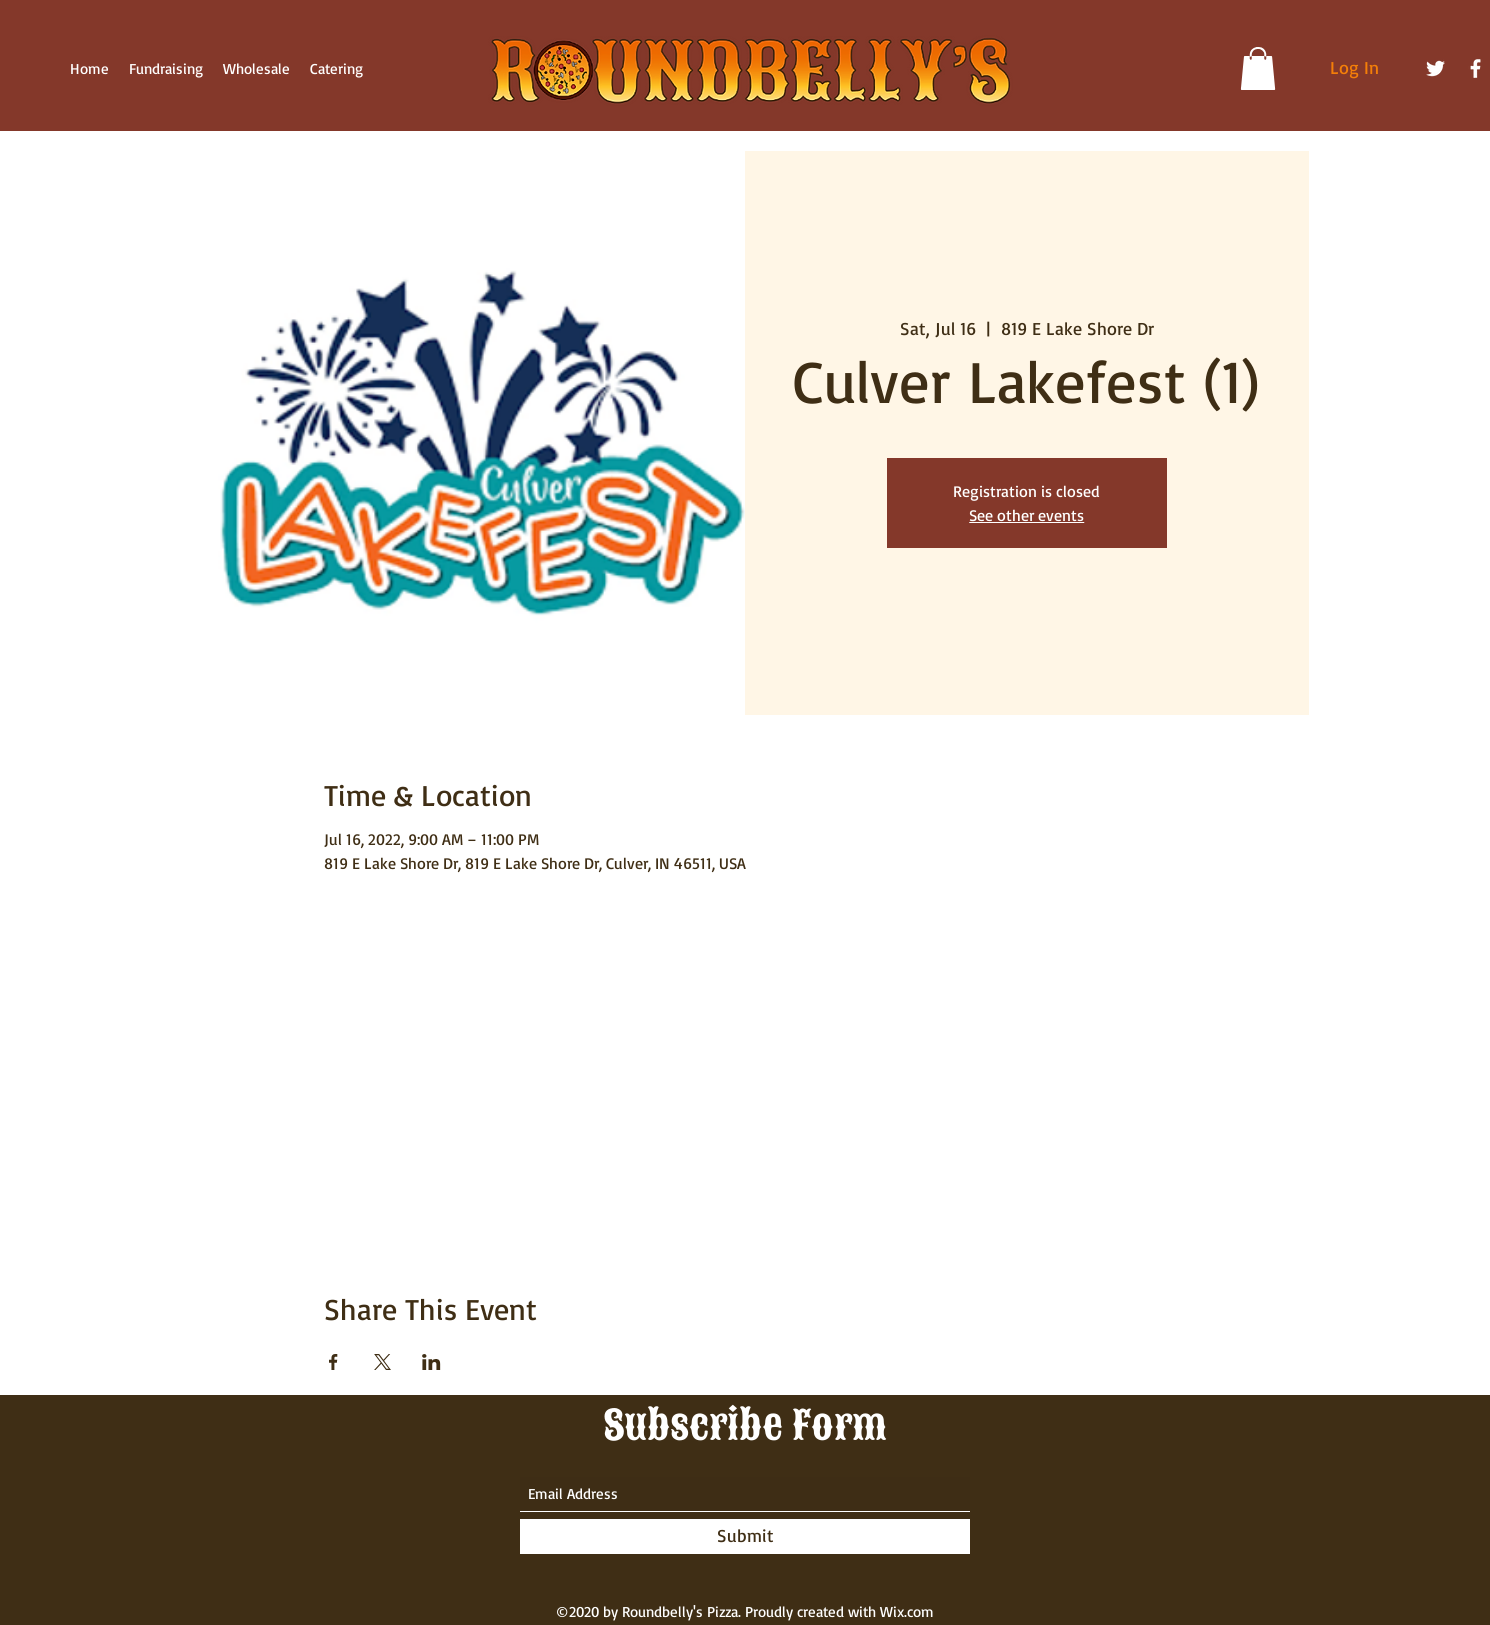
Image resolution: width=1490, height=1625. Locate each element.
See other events (1026, 515)
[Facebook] (1475, 68)
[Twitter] (1435, 68)
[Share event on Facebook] (333, 1362)
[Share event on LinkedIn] (431, 1362)
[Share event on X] (382, 1362)
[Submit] (745, 1536)
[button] (1258, 68)
